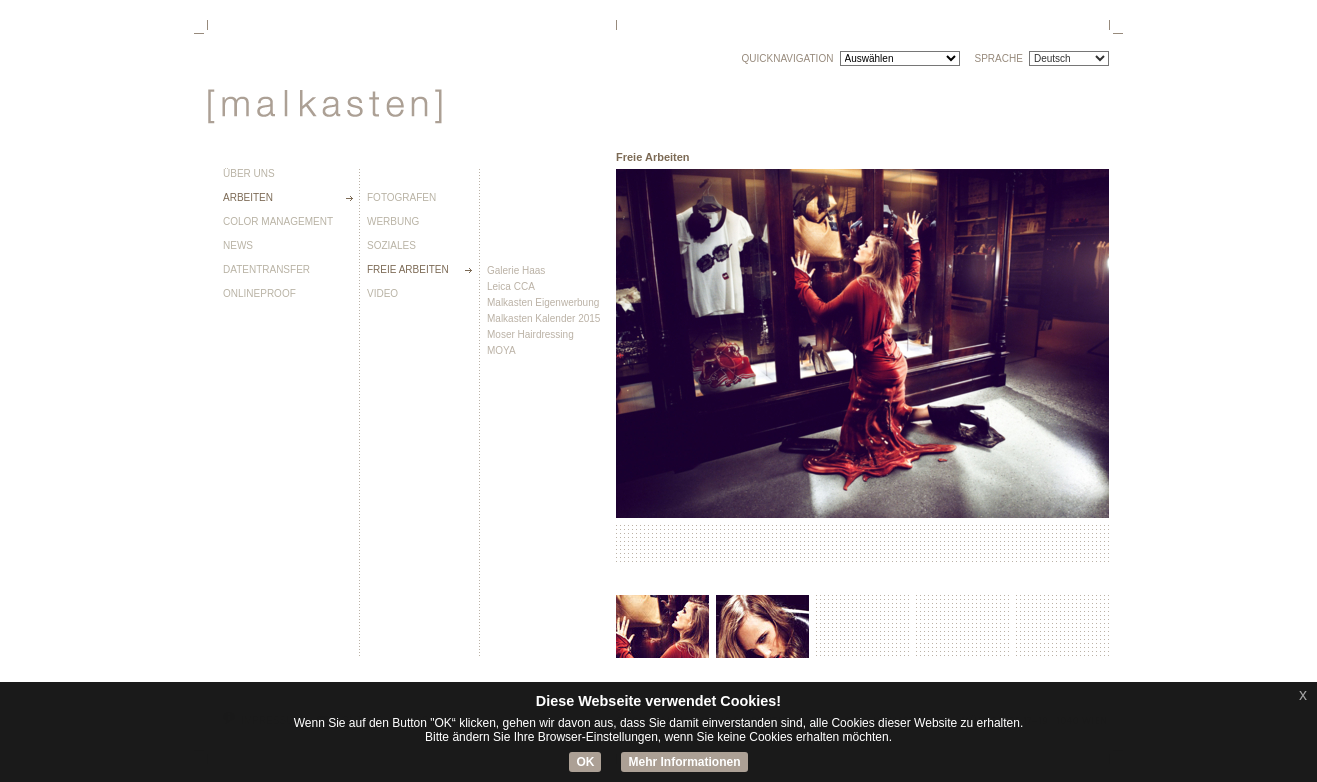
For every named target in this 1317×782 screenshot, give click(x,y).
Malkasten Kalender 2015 (543, 318)
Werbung (393, 222)
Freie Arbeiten (408, 270)
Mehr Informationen (684, 762)
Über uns (249, 174)
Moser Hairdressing (530, 334)
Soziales (391, 246)
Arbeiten (248, 198)
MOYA (501, 350)
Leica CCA (511, 286)
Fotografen (401, 198)
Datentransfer (266, 270)
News (238, 246)
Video (382, 294)
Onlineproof (259, 294)
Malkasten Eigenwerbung (543, 302)
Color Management (278, 222)
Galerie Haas (516, 270)
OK (585, 762)
